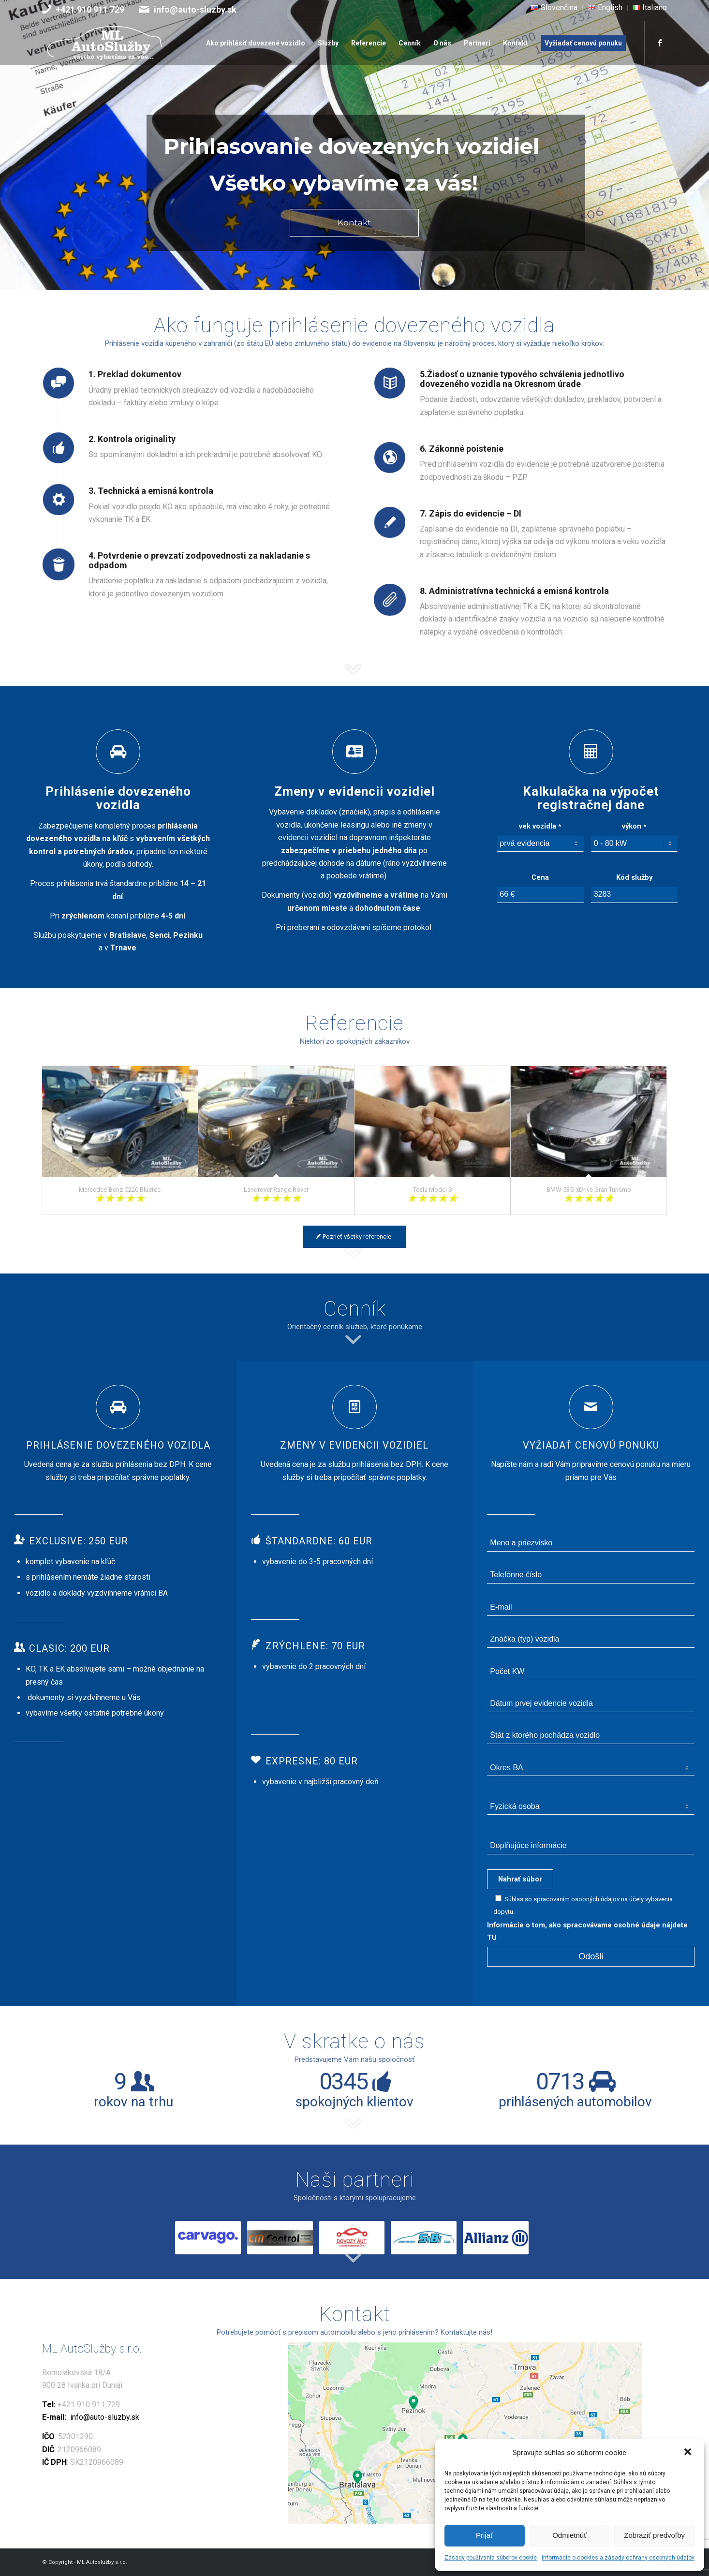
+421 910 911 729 (90, 9)
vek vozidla (540, 826)
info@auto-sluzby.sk (195, 9)
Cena (540, 877)
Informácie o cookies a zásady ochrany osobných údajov (618, 2557)
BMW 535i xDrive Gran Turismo (589, 1189)
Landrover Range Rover (276, 1189)
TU (492, 1937)
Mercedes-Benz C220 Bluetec (120, 1189)
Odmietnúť (569, 2535)
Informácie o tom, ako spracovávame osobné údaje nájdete (590, 1924)
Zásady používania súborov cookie (490, 2557)
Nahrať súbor (520, 1879)
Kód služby (634, 877)
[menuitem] (554, 8)
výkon (634, 826)
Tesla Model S (432, 1189)
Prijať (484, 2535)
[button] (688, 2452)
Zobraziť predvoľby (654, 2535)
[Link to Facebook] (659, 42)
